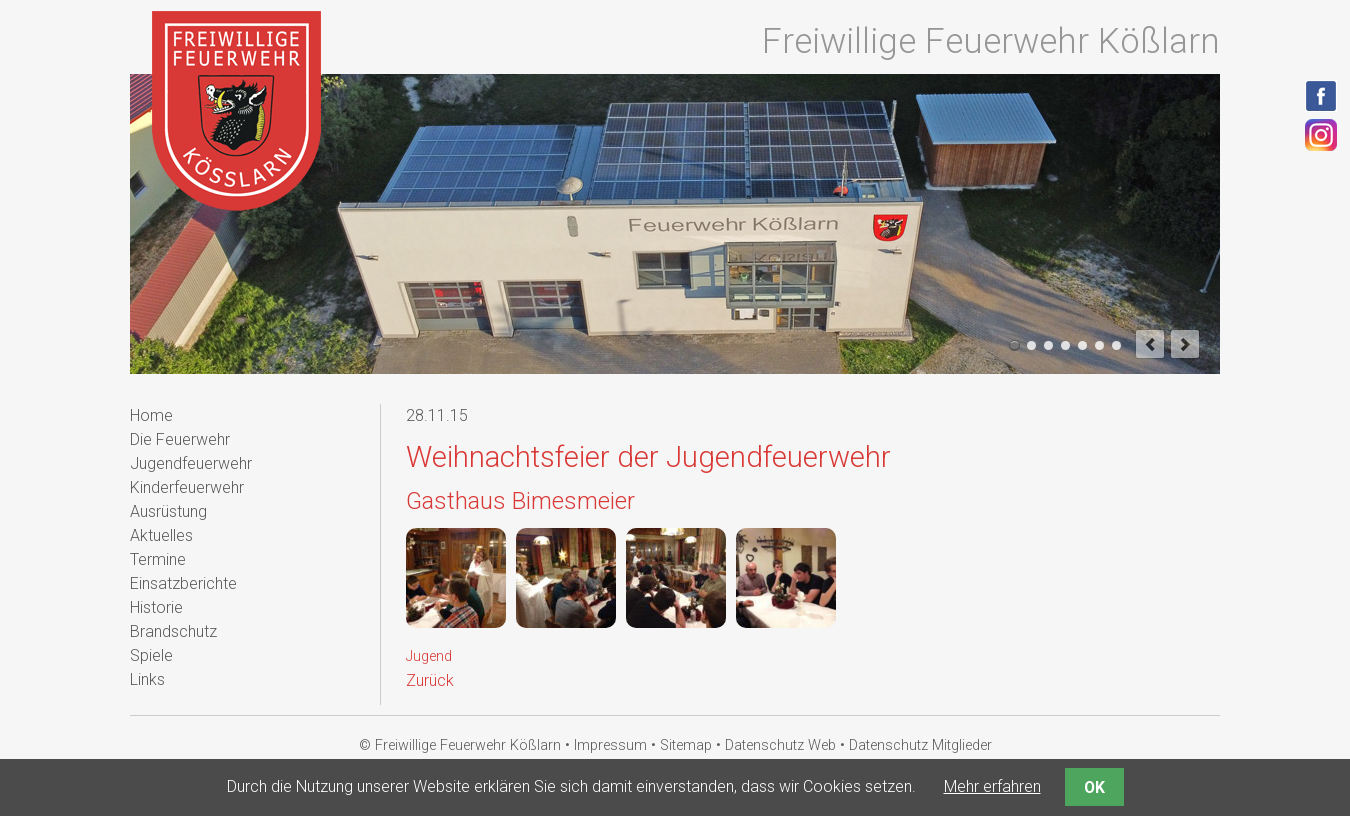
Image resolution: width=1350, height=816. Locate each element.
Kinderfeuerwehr (187, 487)
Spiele (151, 655)
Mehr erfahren (992, 786)
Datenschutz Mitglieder (920, 745)
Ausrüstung (168, 511)
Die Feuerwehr (180, 439)
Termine (158, 559)
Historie (156, 607)
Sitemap (686, 745)
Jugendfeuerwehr (191, 463)
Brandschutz (173, 631)
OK (1094, 787)
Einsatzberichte (183, 583)
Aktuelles (161, 535)
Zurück (430, 680)
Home (151, 415)
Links (147, 679)
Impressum (610, 745)
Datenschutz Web (780, 745)
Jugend (429, 656)
